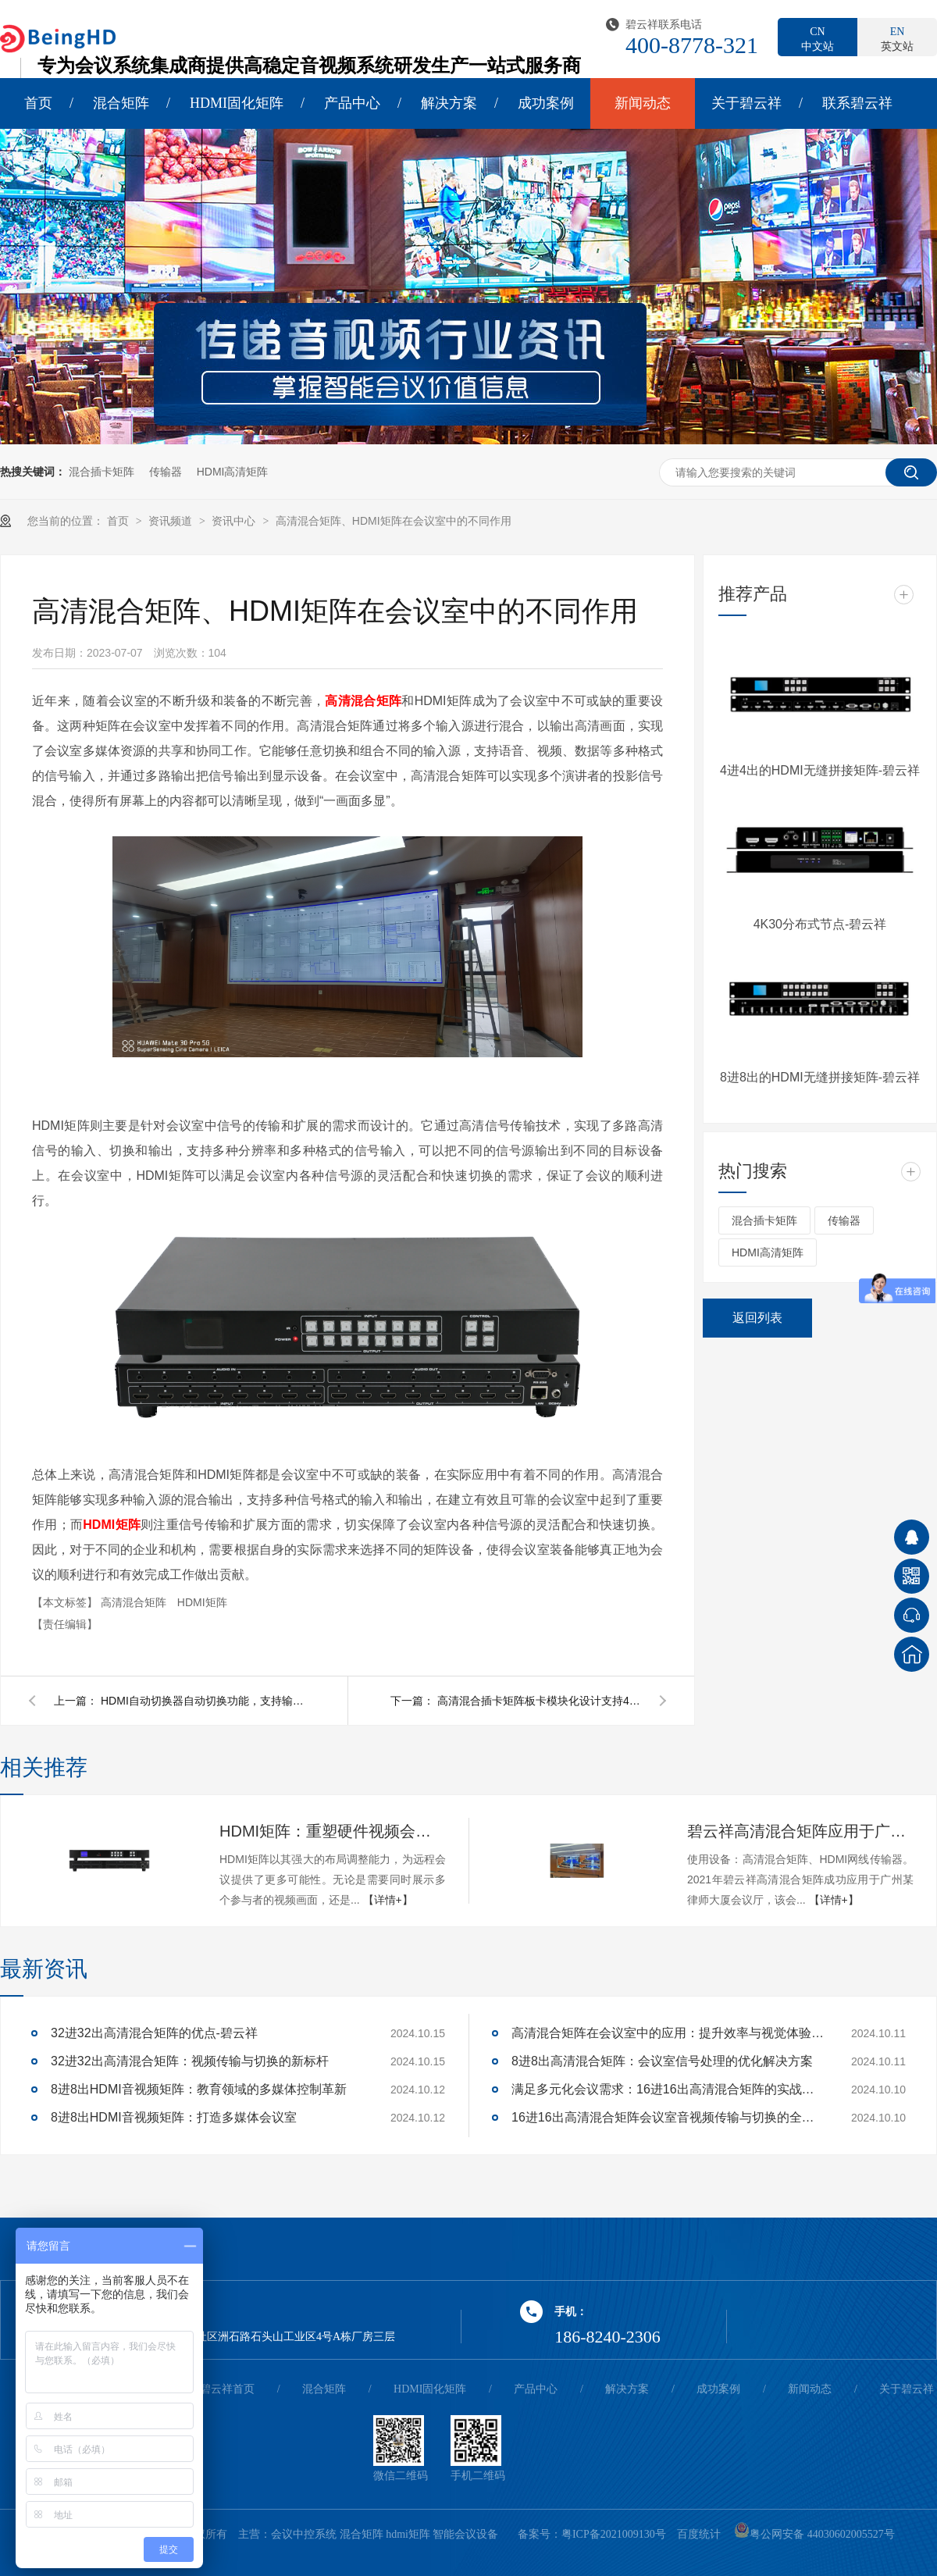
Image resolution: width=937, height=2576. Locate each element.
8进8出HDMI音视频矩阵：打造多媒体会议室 (174, 2117)
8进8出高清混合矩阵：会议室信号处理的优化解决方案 (662, 2061)
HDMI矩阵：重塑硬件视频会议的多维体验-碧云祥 (332, 1831)
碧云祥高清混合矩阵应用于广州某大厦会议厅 (800, 1831)
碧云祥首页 (227, 2389)
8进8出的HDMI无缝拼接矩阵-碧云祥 (820, 1077)
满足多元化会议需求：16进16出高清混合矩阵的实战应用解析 (667, 2089)
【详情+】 (388, 1900)
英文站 (897, 38)
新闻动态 (643, 103)
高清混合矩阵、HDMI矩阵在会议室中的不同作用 (393, 521)
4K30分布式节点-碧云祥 (820, 924)
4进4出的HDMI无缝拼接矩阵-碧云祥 (820, 770)
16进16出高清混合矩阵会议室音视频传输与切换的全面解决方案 (667, 2117)
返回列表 (757, 1317)
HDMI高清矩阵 (233, 471)
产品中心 (352, 103)
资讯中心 (235, 521)
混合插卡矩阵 (101, 471)
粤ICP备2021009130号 (613, 2534)
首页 (38, 103)
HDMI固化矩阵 (236, 103)
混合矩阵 (121, 103)
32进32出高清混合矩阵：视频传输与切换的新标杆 (190, 2061)
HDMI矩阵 (202, 1602)
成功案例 (546, 103)
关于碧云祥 (746, 103)
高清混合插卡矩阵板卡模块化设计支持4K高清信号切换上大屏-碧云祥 (538, 1700)
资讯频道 (171, 521)
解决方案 (449, 103)
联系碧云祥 (857, 103)
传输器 (165, 471)
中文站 (817, 38)
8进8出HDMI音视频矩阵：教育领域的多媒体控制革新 (199, 2089)
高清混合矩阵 (135, 1602)
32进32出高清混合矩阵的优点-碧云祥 (154, 2033)
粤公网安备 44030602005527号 (814, 2534)
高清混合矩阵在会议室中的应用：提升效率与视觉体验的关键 (667, 2033)
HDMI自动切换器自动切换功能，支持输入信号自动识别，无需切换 (202, 1700)
